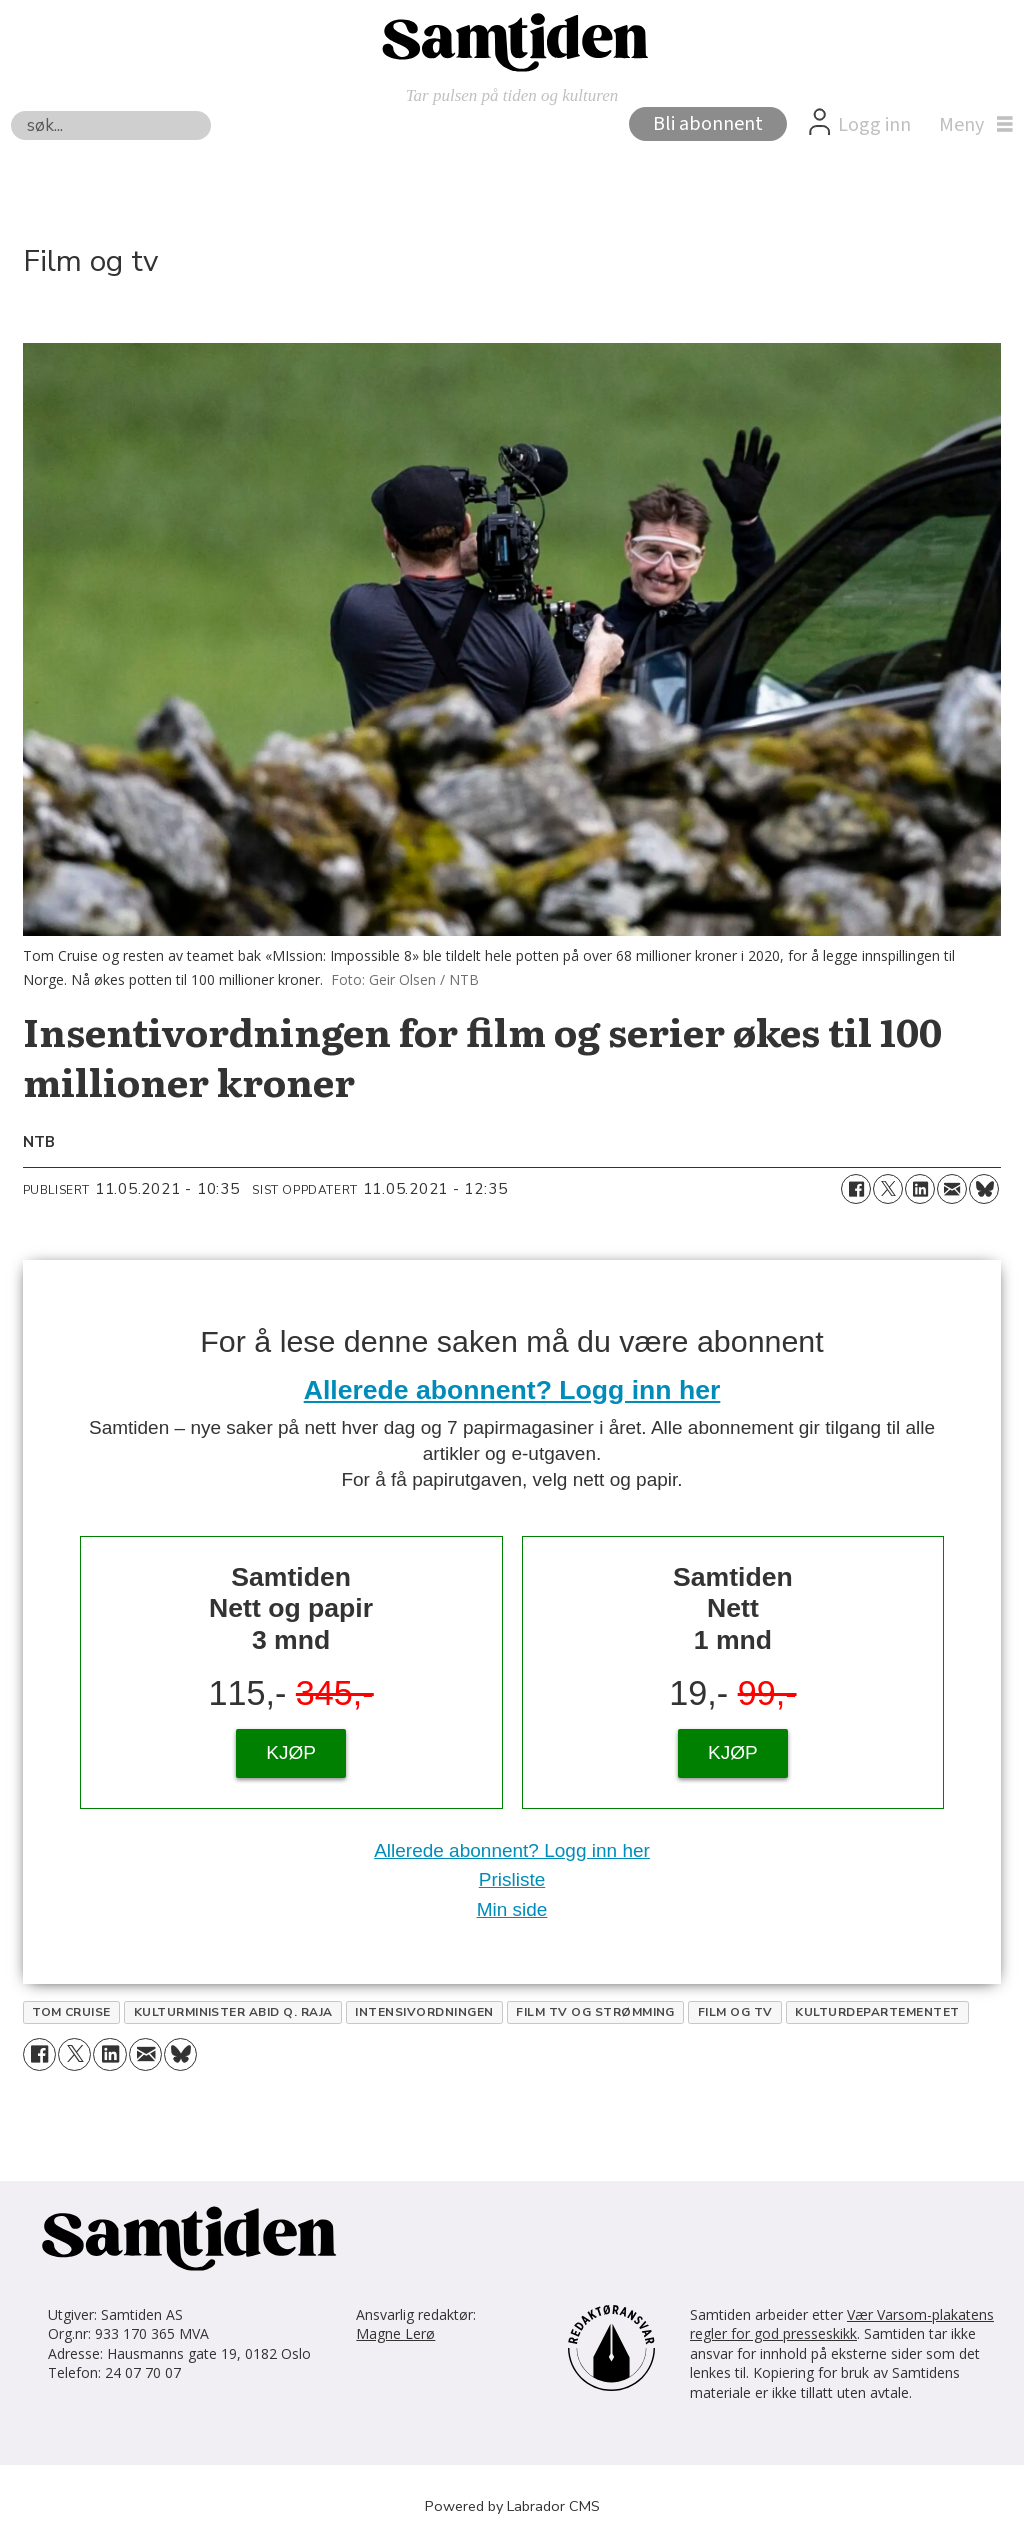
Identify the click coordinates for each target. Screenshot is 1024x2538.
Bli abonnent (708, 124)
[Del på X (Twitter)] (888, 1189)
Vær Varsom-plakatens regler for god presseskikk (842, 2324)
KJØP (291, 1752)
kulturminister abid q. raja (233, 2012)
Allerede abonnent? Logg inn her (512, 1390)
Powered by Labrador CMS (512, 2506)
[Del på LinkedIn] (920, 1189)
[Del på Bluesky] (984, 1189)
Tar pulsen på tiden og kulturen (512, 95)
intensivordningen (424, 2012)
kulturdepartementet (877, 2012)
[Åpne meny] (971, 125)
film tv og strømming (595, 2012)
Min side (512, 1909)
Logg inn (874, 125)
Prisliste (512, 1879)
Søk (10, 110)
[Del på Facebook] (856, 1189)
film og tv (735, 2012)
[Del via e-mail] (952, 1189)
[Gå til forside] (512, 41)
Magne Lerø (395, 2333)
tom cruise (71, 2012)
